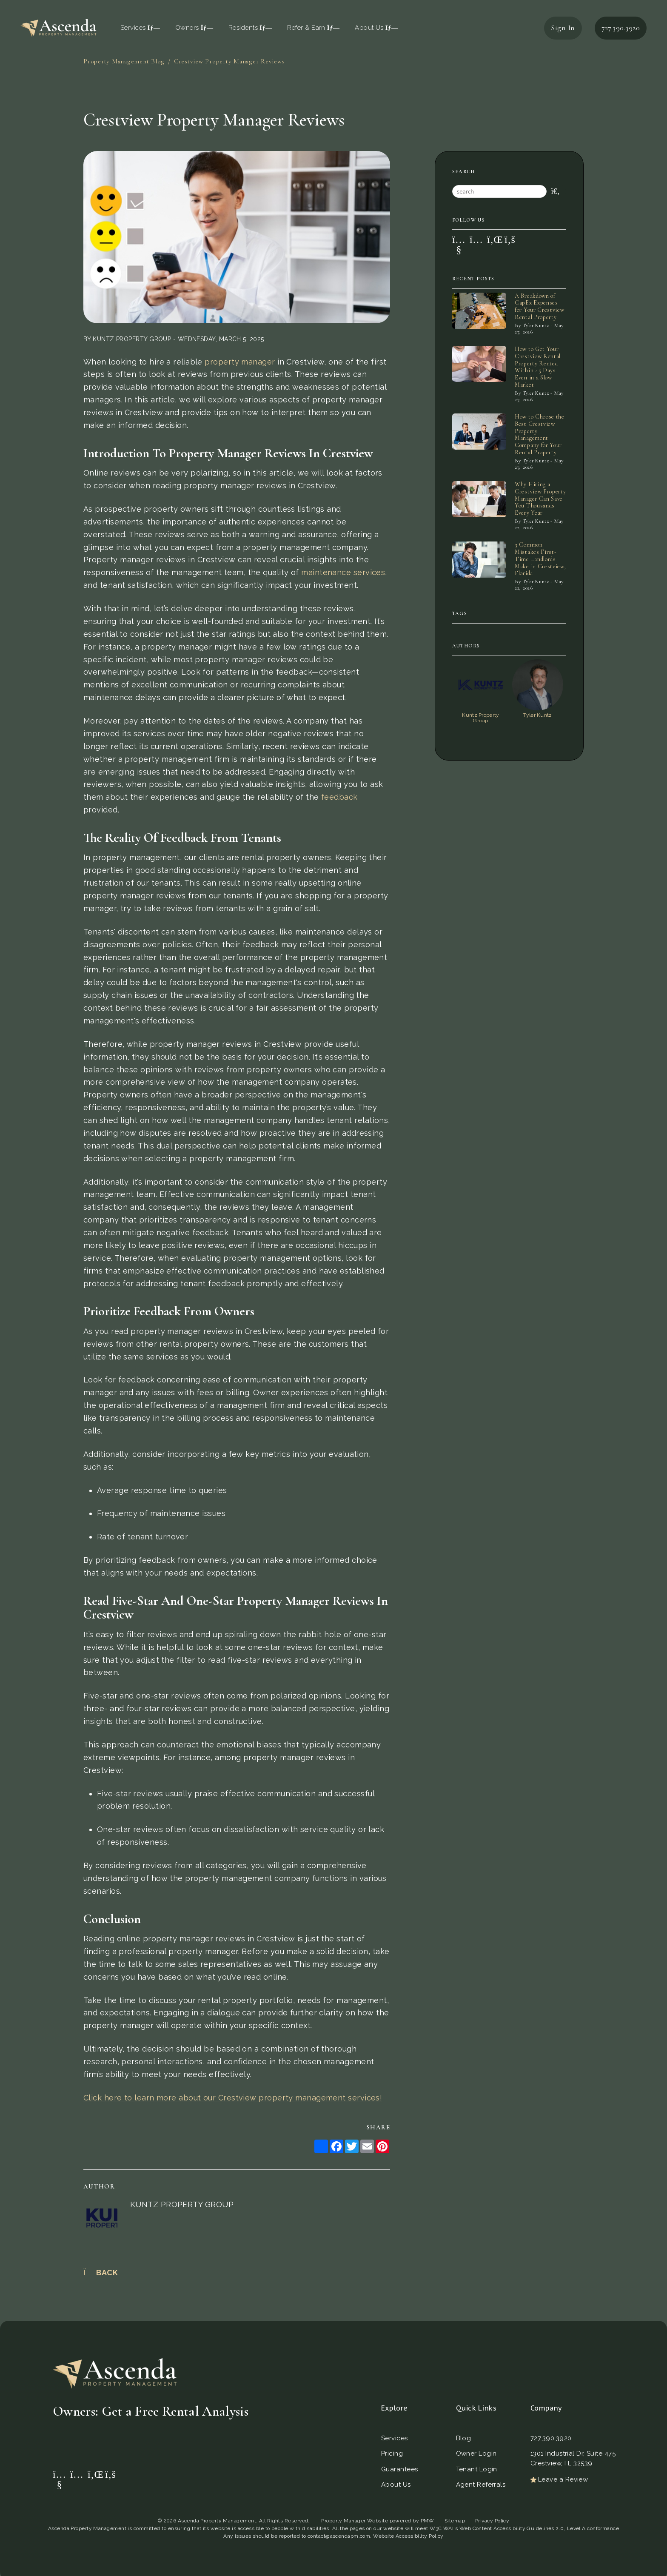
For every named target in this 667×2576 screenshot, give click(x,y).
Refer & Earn (313, 27)
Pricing (392, 2453)
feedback (339, 796)
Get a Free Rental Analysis (229, 2441)
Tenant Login (476, 2469)
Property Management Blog (124, 61)
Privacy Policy (492, 2521)
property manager (240, 361)
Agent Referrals (481, 2484)
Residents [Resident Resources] (250, 27)
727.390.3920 (620, 27)
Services (394, 2438)
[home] (58, 26)
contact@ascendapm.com (339, 2536)
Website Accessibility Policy (408, 2536)
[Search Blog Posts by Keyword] (499, 191)
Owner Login (476, 2453)
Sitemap (455, 2521)
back (100, 2272)
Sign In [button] (563, 27)
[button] (457, 239)
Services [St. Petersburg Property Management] (140, 27)
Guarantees (399, 2469)
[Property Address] (118, 2441)
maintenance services (343, 572)
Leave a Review (559, 2479)
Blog (463, 2438)
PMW (427, 2521)
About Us (376, 27)
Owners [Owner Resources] (194, 27)
